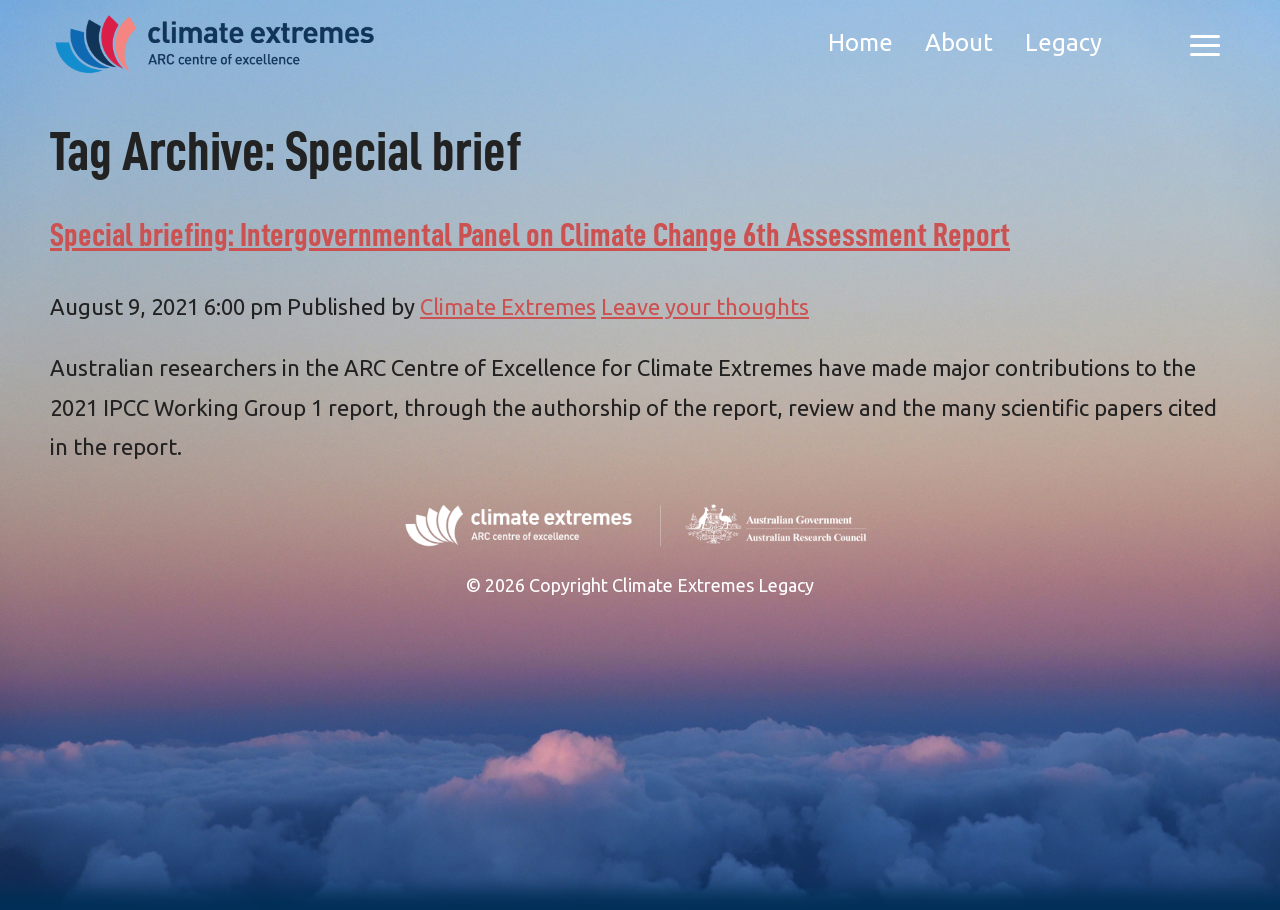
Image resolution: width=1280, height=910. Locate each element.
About (959, 42)
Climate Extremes (508, 306)
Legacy (1063, 42)
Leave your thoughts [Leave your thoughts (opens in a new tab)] (705, 306)
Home (860, 42)
